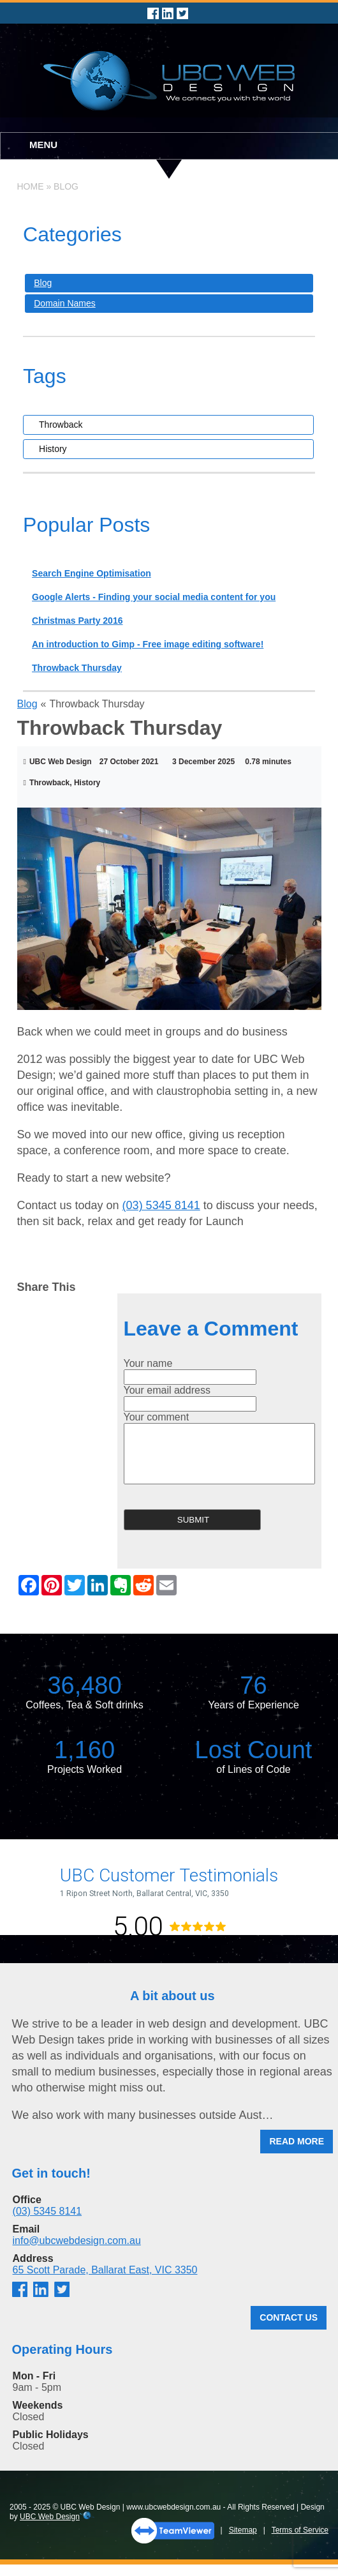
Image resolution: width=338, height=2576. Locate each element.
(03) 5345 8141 (161, 1205)
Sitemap (243, 2530)
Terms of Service (300, 2530)
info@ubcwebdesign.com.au (77, 2240)
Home (30, 186)
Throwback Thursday (77, 668)
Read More (296, 2141)
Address (33, 2258)
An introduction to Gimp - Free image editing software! (147, 644)
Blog (66, 186)
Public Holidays (51, 2434)
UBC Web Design (50, 2516)
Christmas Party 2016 (77, 620)
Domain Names (64, 303)
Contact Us (289, 2317)
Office (27, 2199)
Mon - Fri (34, 2375)
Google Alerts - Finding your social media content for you (154, 597)
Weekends (38, 2405)
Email (26, 2229)
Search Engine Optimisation (91, 573)
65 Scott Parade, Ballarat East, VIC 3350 (105, 2269)
